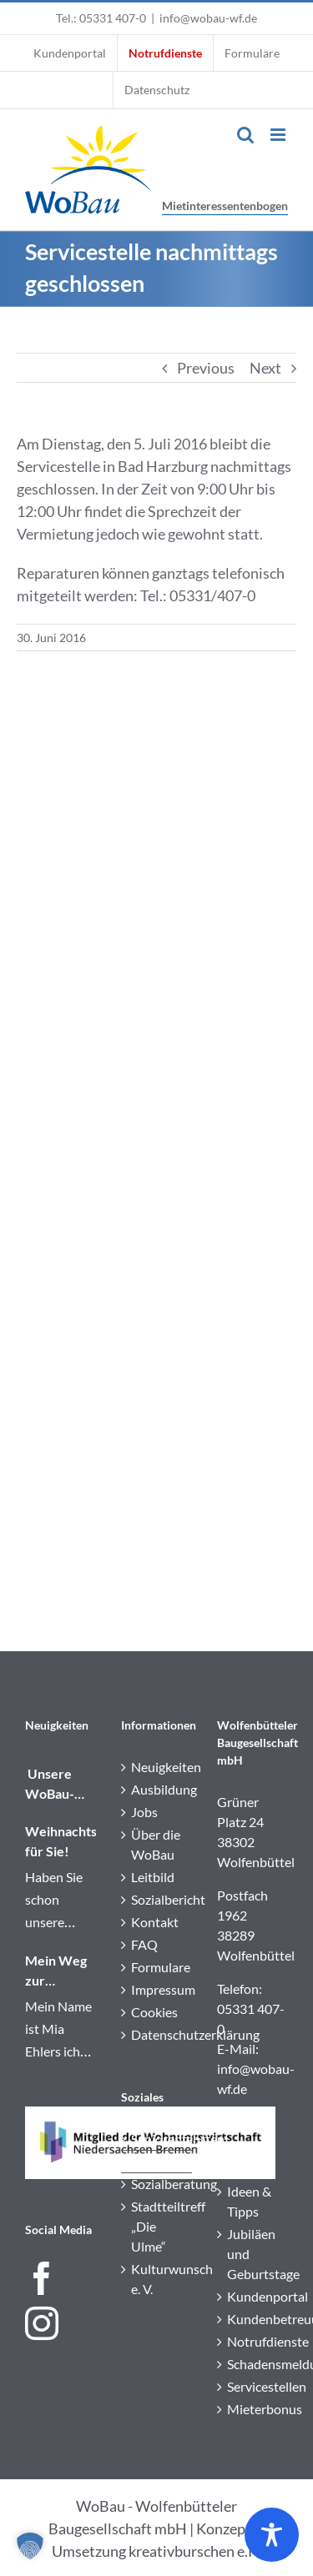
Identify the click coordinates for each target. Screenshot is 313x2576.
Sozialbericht (157, 1899)
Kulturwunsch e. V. (157, 2279)
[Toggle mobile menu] (279, 134)
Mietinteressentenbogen (225, 205)
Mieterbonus (253, 2409)
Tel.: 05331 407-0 (101, 18)
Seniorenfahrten (157, 2139)
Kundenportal (253, 2296)
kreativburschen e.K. (195, 2551)
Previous (206, 368)
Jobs (144, 1812)
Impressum (157, 1989)
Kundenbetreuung (253, 2319)
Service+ (155, 2161)
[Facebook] (41, 2278)
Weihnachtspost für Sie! (60, 1841)
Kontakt (155, 1922)
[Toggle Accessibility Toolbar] (271, 2534)
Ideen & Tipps (249, 2201)
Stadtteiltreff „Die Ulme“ (157, 2226)
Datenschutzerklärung (157, 2034)
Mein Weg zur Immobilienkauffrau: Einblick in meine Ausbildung (60, 1971)
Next (265, 368)
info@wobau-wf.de (208, 18)
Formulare (157, 1967)
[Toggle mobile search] (245, 134)
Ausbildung (157, 1789)
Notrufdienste (253, 2341)
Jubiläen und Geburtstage (253, 2254)
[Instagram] (41, 2323)
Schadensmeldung (253, 2364)
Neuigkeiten (157, 1767)
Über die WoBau (155, 1844)
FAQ (144, 1944)
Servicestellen (253, 2386)
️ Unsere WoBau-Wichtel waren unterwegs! (59, 1784)
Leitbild (152, 1877)
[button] (30, 2546)
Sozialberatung (157, 2184)
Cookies (154, 2012)
